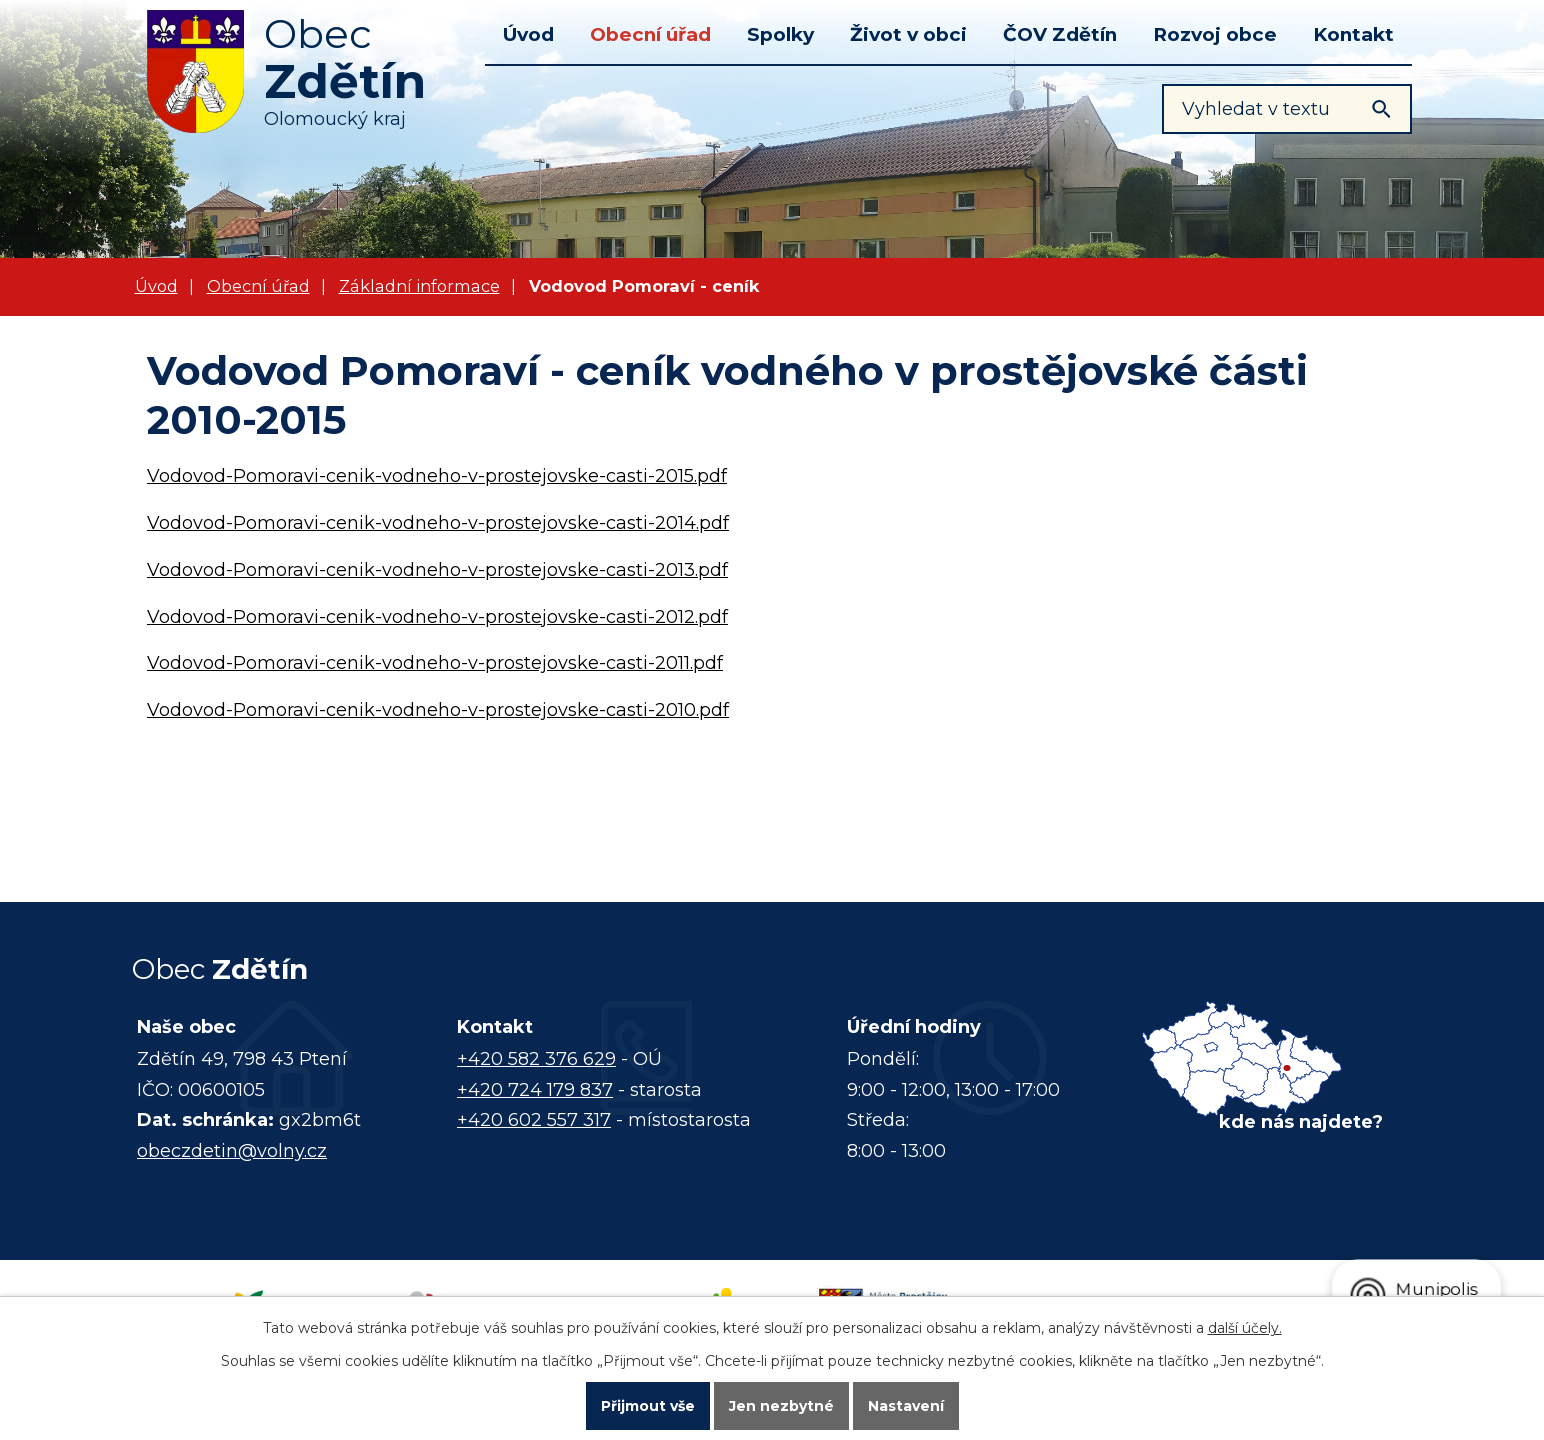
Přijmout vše (648, 1406)
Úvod (528, 34)
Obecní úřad (650, 34)
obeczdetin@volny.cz (232, 1151)
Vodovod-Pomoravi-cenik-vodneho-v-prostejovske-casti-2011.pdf (435, 663)
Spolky (780, 34)
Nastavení (906, 1406)
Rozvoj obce (1215, 34)
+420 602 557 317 (534, 1120)
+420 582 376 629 (536, 1059)
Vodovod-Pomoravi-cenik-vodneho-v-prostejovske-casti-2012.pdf (437, 617)
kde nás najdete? (1301, 1122)
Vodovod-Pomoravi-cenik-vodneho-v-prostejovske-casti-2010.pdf (438, 710)
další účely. (1245, 1328)
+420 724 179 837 (535, 1090)
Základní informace (419, 286)
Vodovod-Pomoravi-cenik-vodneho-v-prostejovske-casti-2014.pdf (438, 523)
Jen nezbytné (781, 1406)
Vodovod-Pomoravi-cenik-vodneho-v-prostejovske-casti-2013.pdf (437, 570)
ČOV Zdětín (1060, 34)
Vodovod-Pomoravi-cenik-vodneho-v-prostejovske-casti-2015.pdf (437, 476)
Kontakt (1353, 34)
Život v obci (908, 34)
